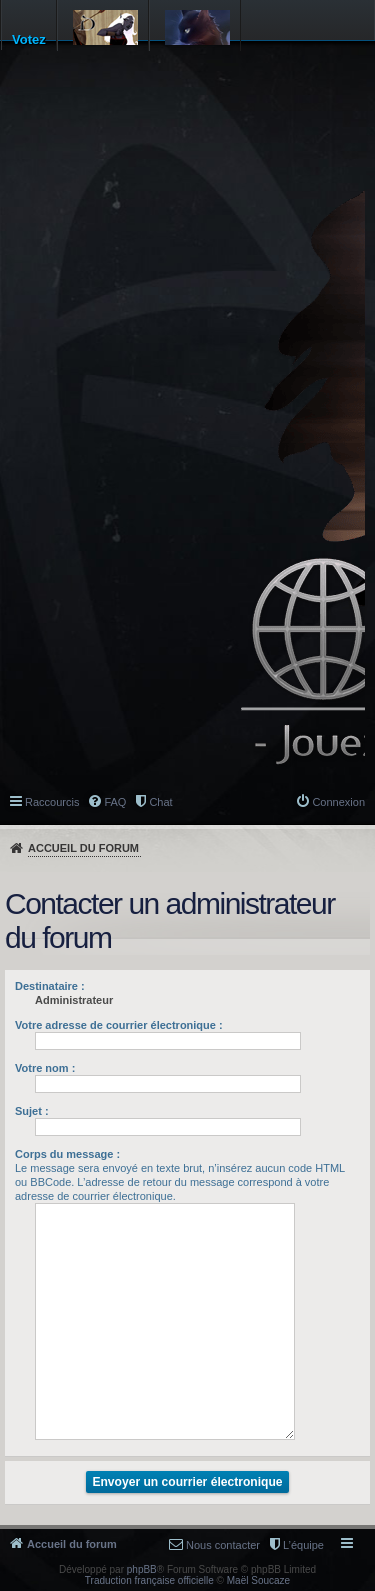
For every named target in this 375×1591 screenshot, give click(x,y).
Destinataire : (50, 986)
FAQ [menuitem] (115, 802)
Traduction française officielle (149, 1580)
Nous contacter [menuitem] (223, 1545)
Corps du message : (67, 1154)
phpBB (142, 1569)
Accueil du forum (83, 848)
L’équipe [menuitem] (303, 1545)
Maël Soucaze (258, 1580)
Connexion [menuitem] (338, 802)
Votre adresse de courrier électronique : (119, 1025)
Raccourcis (52, 802)
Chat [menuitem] (160, 802)
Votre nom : (45, 1068)
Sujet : (32, 1111)
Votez (29, 39)
